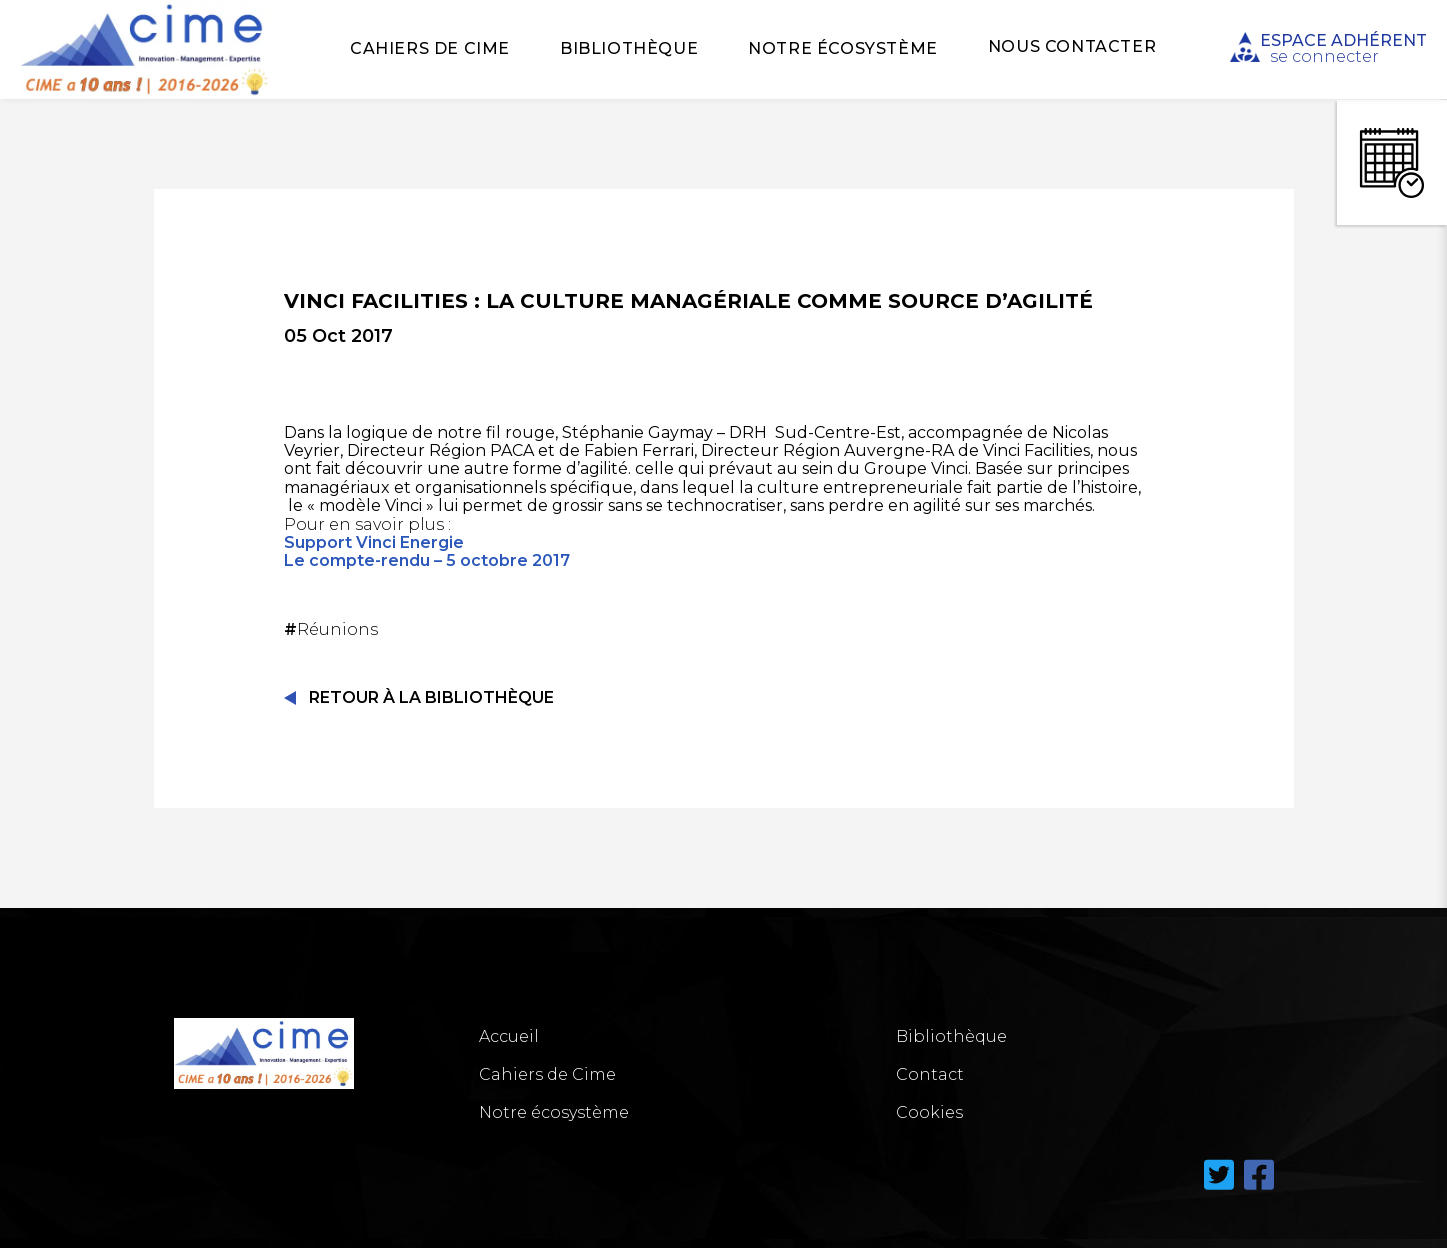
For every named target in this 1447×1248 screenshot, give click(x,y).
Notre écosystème (843, 48)
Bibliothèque (629, 48)
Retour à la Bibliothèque (431, 697)
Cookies (929, 1112)
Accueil (509, 1036)
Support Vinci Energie (374, 542)
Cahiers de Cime (430, 48)
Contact (930, 1074)
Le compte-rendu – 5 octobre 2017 (427, 560)
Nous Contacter (1072, 46)
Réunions (333, 629)
